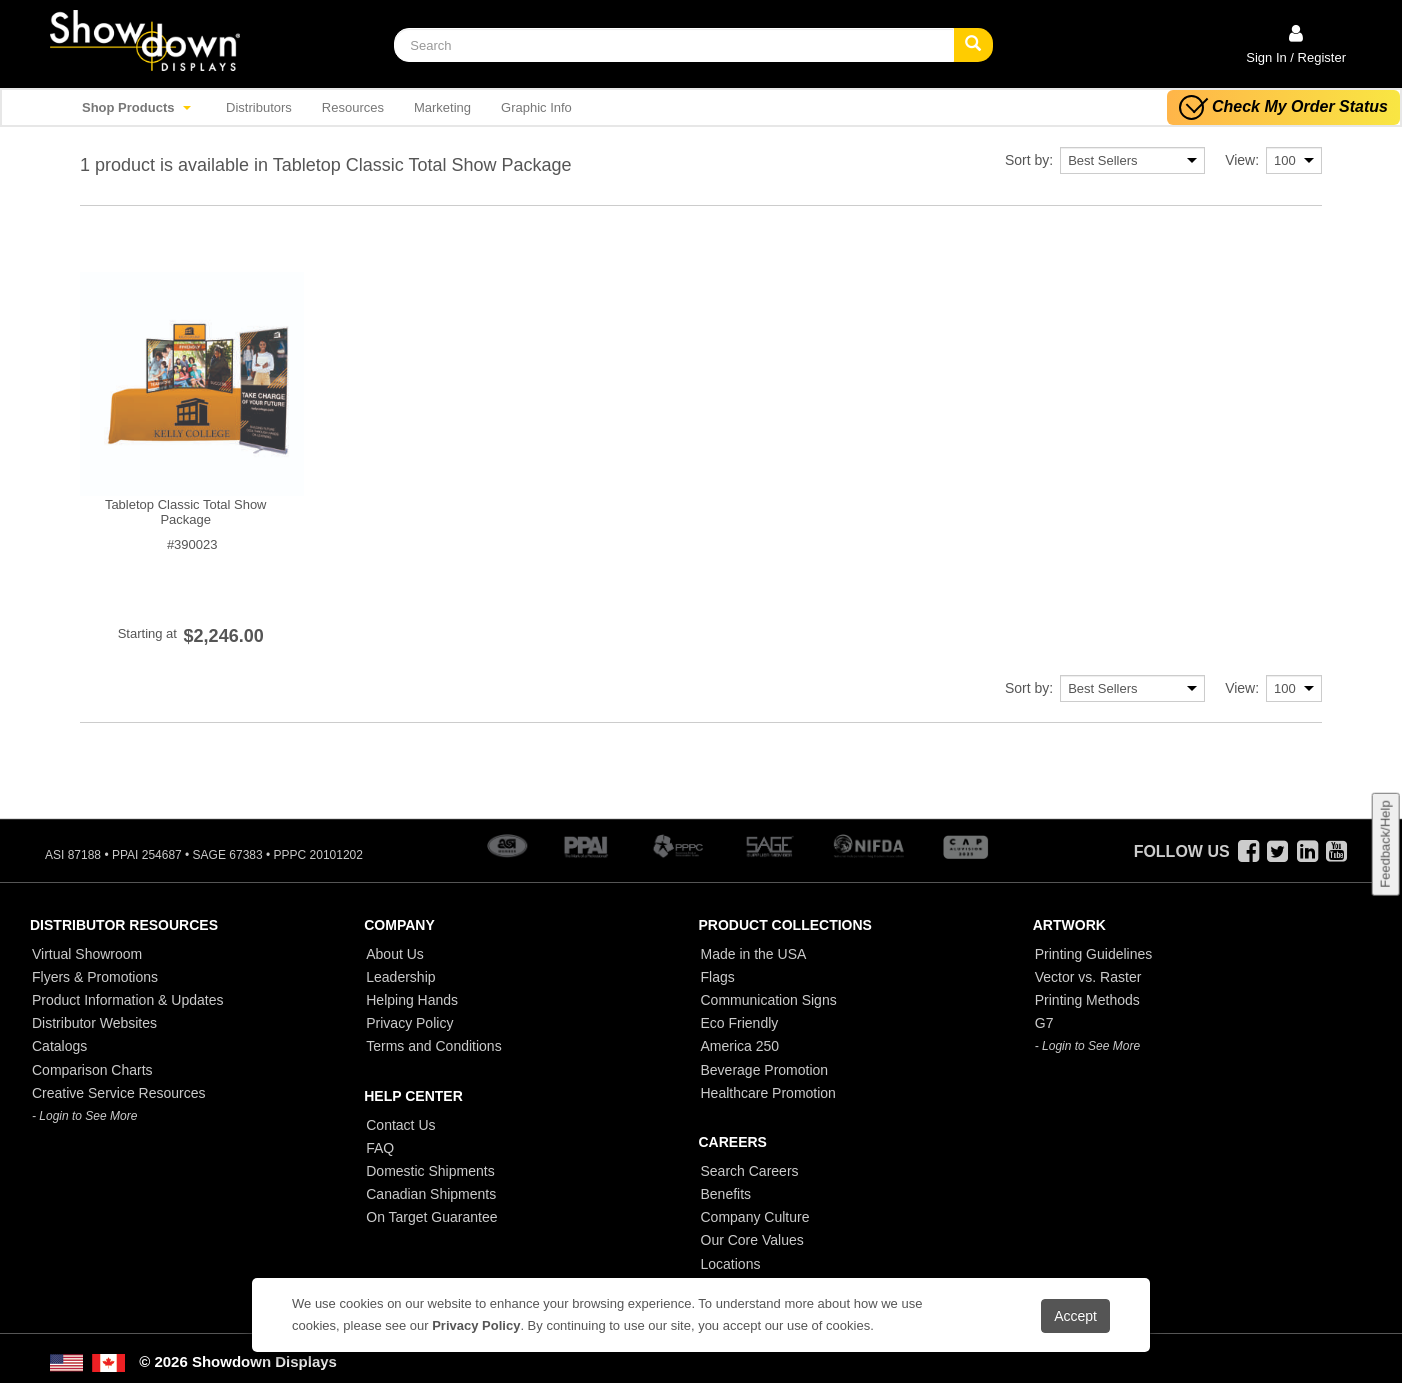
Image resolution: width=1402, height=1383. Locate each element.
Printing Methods (1087, 1000)
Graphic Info (536, 107)
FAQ (380, 1148)
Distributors (259, 107)
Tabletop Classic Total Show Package (186, 512)
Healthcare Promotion (768, 1093)
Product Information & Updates (127, 1000)
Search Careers (750, 1171)
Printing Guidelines (1094, 954)
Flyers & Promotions (95, 977)
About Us (395, 954)
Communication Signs (769, 1000)
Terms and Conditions (433, 1046)
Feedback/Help (1384, 843)
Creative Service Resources (119, 1093)
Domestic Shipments (430, 1171)
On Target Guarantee (431, 1217)
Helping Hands (412, 1000)
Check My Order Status (1283, 107)
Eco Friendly (740, 1023)
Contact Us (400, 1125)
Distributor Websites (94, 1023)
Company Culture (755, 1217)
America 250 (740, 1046)
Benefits (726, 1194)
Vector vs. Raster (1088, 977)
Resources (353, 107)
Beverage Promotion (765, 1070)
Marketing (442, 107)
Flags (718, 977)
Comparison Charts (92, 1070)
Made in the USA (754, 954)
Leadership (400, 977)
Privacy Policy (409, 1023)
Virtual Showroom (87, 954)
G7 (1044, 1023)
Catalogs (59, 1046)
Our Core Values (752, 1240)
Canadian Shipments (431, 1194)
